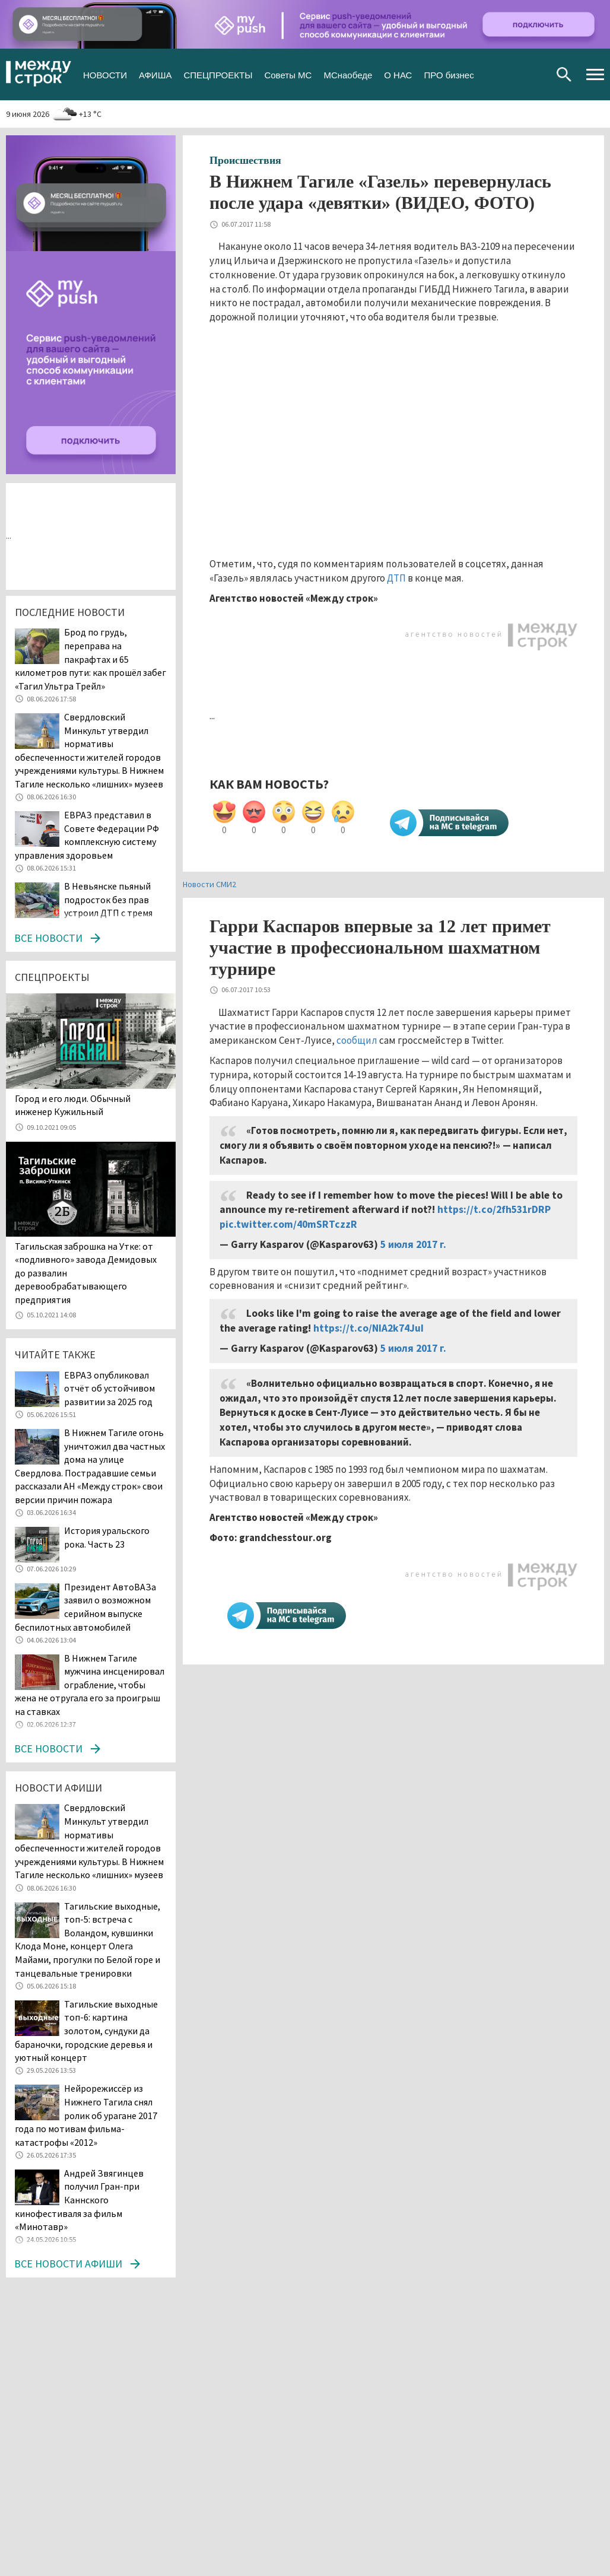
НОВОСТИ (105, 73)
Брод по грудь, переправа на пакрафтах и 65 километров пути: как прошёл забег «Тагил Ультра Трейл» (90, 658)
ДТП (396, 578)
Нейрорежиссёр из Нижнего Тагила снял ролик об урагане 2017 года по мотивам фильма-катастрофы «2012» (86, 2115)
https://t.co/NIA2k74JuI (368, 1328)
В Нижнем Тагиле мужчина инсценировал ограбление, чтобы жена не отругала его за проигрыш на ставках (89, 1684)
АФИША (155, 73)
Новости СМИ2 (209, 884)
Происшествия (245, 160)
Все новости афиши (68, 2263)
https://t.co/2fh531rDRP (494, 1209)
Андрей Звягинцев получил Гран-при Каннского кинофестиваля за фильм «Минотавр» (79, 2199)
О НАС (398, 73)
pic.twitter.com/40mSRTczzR (288, 1224)
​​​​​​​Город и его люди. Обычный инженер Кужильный (73, 1104)
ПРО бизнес (449, 73)
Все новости (48, 938)
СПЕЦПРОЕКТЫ (217, 73)
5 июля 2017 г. (413, 1244)
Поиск (564, 74)
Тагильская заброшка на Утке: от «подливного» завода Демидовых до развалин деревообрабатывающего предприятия (86, 1273)
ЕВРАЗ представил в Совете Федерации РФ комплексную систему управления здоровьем (87, 835)
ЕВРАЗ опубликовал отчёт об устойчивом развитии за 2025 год (109, 1388)
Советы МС (288, 73)
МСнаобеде (347, 73)
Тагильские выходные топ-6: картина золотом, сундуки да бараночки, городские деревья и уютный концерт (86, 2030)
